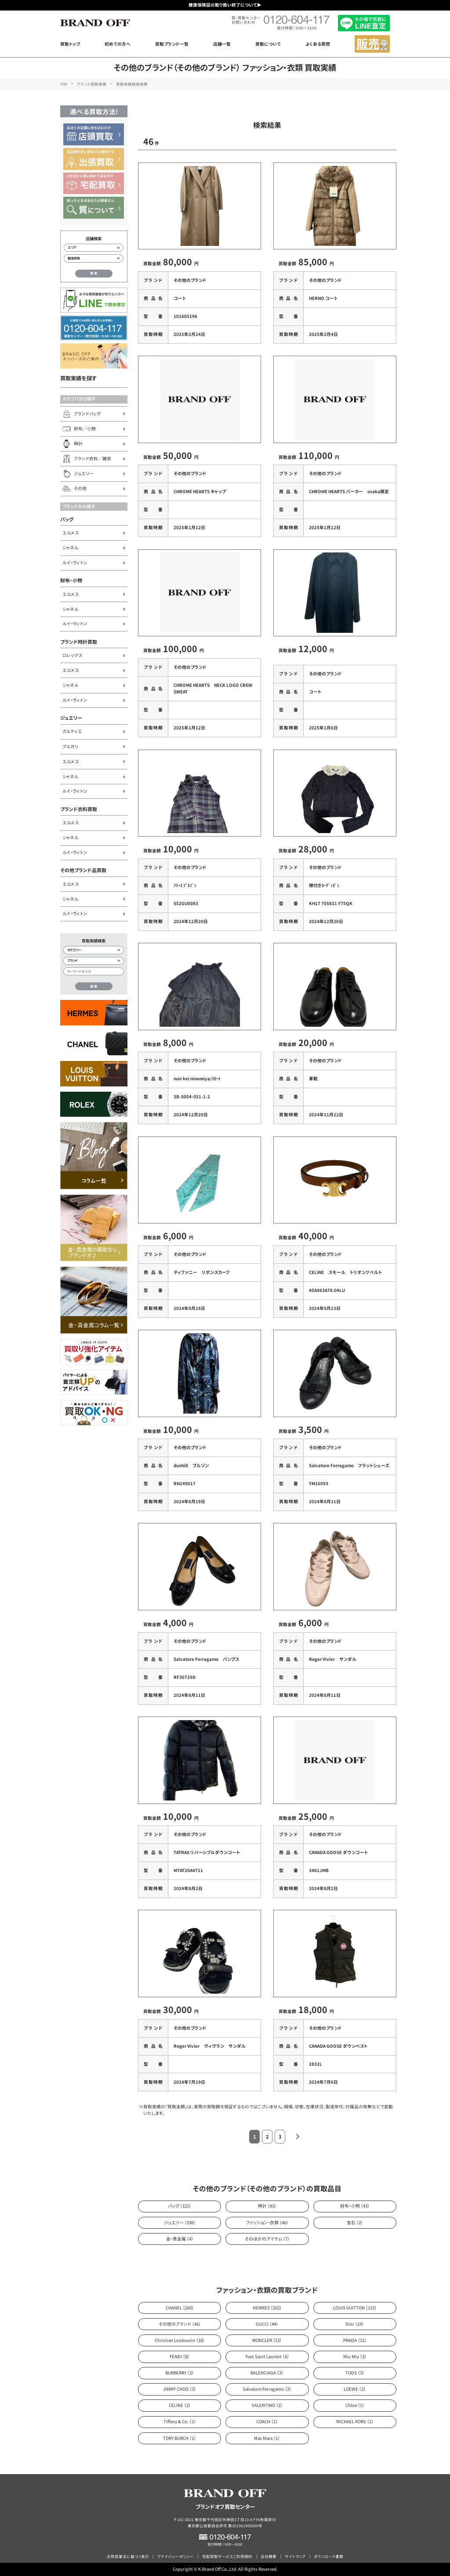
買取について (268, 44)
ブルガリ (70, 746)
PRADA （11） (355, 2340)
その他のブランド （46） (180, 2324)
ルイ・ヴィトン (74, 562)
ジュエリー (71, 717)
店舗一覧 (222, 44)
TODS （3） (354, 2373)
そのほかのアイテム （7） (267, 2239)
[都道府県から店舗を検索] (93, 258)
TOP (63, 84)
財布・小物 (71, 580)
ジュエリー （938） (180, 2222)
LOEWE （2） (355, 2389)
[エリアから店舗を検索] (93, 248)
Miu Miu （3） (355, 2356)
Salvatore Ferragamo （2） (267, 2389)
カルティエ (72, 731)
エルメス (70, 533)
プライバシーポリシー (175, 2556)
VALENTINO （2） (267, 2405)
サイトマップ (295, 2556)
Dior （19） (354, 2324)
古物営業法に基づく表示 (128, 2556)
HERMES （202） (267, 2308)
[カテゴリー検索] (93, 950)
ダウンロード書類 (328, 2556)
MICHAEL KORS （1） (355, 2421)
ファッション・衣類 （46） (267, 2222)
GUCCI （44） (267, 2324)
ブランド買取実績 (91, 84)
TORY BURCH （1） (179, 2438)
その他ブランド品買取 (83, 869)
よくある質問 (317, 44)
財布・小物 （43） (355, 2206)
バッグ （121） (179, 2206)
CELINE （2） (180, 2405)
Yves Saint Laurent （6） (267, 2356)
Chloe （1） (354, 2405)
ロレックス (72, 655)
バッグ (66, 519)
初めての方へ (118, 44)
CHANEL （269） (180, 2308)
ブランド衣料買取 (78, 808)
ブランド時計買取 (78, 641)
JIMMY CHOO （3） (179, 2389)
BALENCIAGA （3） (266, 2373)
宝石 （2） (355, 2222)
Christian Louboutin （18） (180, 2340)
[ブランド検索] (93, 961)
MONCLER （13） (267, 2340)
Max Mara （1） (267, 2438)
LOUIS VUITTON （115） (355, 2308)
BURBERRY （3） (179, 2373)
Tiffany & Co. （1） (179, 2421)
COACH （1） (267, 2421)
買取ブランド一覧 (172, 44)
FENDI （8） (179, 2356)
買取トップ (70, 44)
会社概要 (268, 2556)
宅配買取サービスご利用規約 (227, 2556)
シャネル (70, 548)
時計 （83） (267, 2206)
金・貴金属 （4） (179, 2239)
